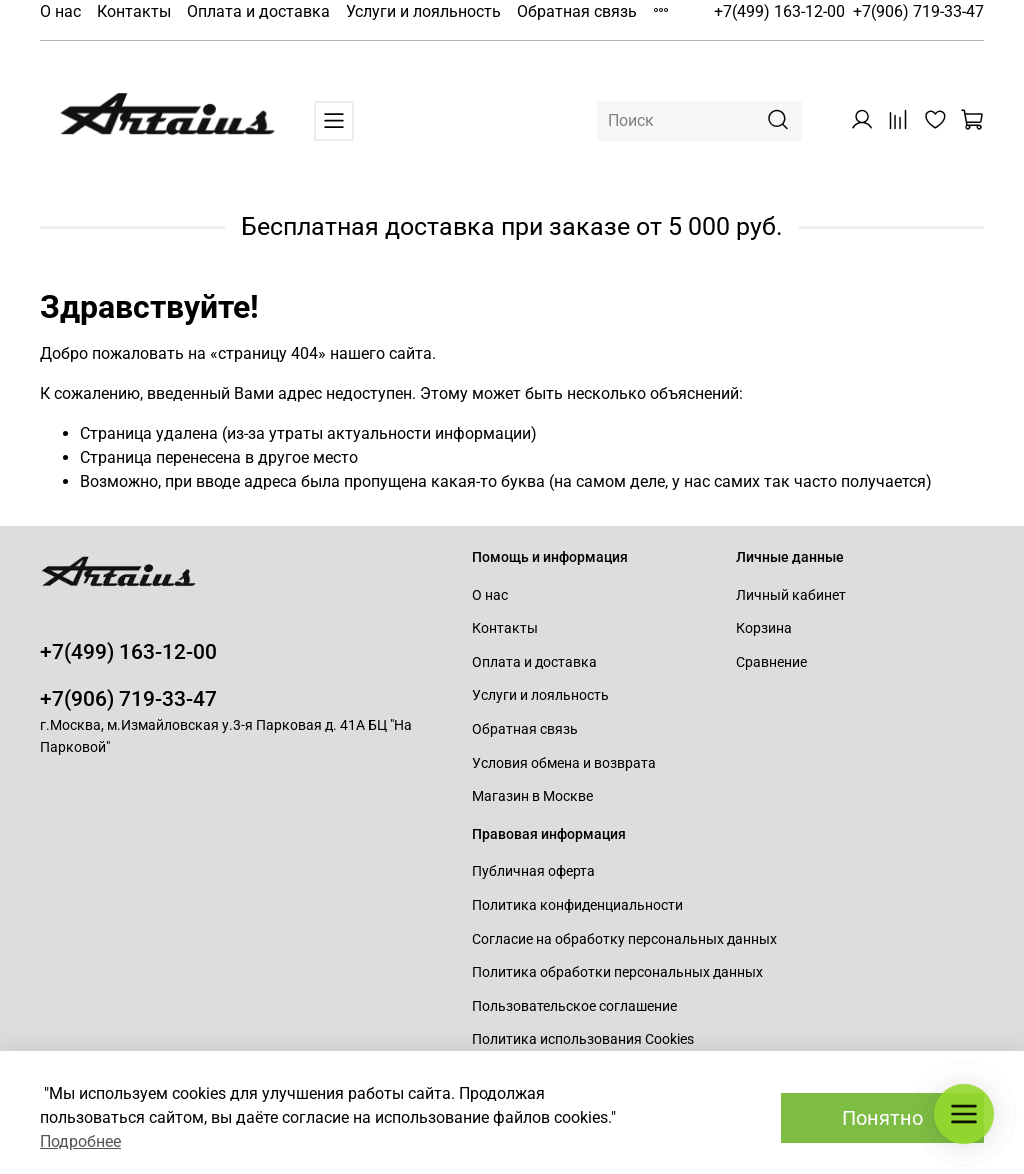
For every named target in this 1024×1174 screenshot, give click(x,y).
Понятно (882, 1118)
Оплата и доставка (258, 11)
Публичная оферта (533, 871)
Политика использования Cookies (583, 1039)
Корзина (764, 628)
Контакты (134, 11)
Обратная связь (577, 11)
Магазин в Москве (532, 796)
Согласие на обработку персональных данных (624, 939)
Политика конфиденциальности (577, 905)
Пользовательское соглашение (574, 1006)
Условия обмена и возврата (564, 763)
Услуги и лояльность (423, 11)
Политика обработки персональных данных (617, 972)
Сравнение (771, 662)
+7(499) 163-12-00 (779, 11)
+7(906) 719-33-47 (918, 11)
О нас (60, 11)
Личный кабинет (791, 595)
